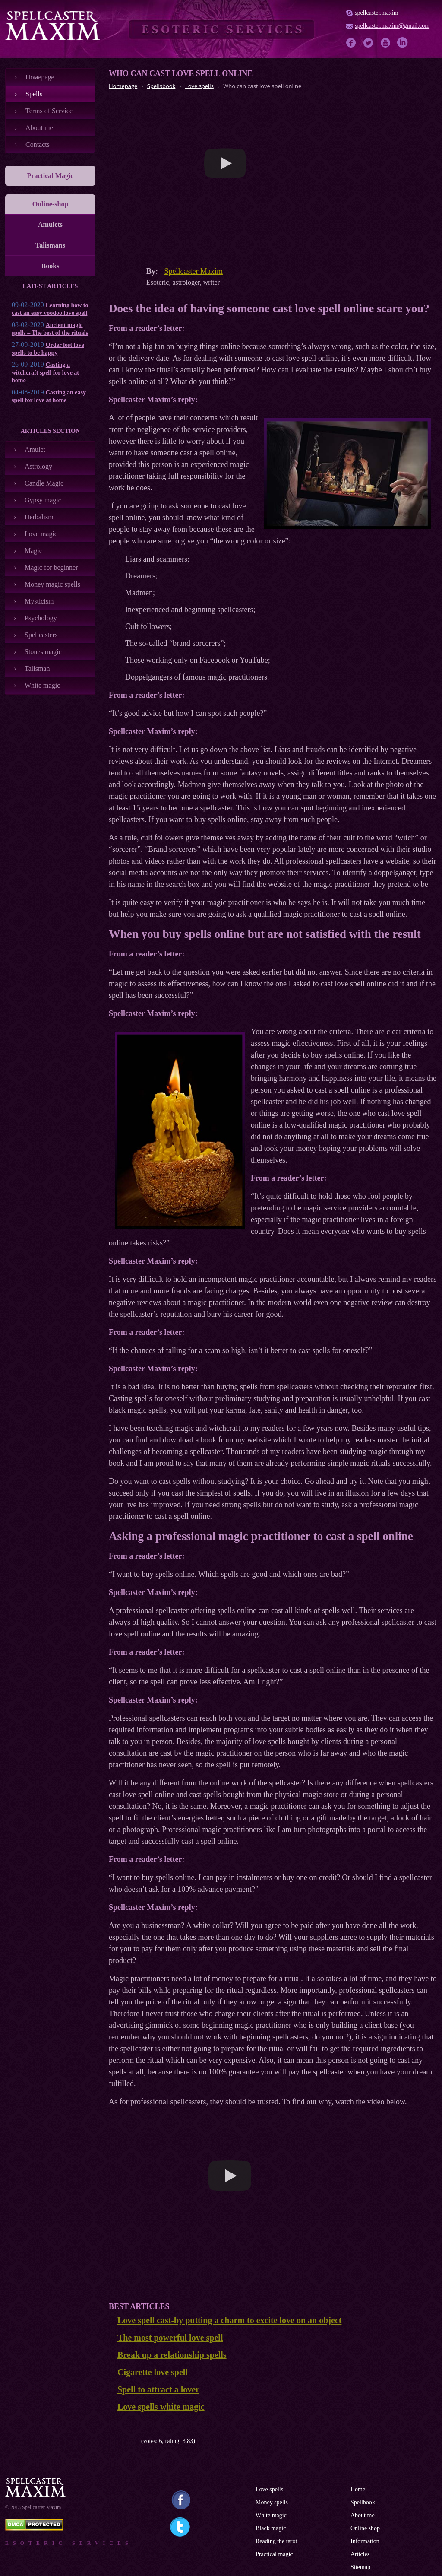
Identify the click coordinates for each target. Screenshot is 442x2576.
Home (357, 2489)
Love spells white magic (161, 2406)
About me (39, 127)
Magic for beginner (51, 567)
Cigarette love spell (152, 2372)
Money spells (272, 2502)
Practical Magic (50, 175)
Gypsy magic (43, 500)
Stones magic (43, 651)
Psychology (41, 618)
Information (364, 2541)
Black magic (271, 2528)
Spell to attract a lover (158, 2389)
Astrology (38, 466)
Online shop (365, 2528)
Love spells (269, 2489)
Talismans (50, 245)
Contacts (37, 144)
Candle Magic (44, 483)
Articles (359, 2554)
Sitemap (360, 2567)
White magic (42, 685)
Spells (33, 94)
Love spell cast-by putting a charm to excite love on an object (229, 2320)
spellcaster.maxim (376, 13)
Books (50, 266)
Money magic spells (52, 584)
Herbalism (39, 517)
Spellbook (362, 2502)
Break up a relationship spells (172, 2354)
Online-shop (50, 204)
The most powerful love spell (170, 2337)
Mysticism (39, 601)
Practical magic (274, 2554)
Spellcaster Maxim (193, 271)
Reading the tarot (276, 2541)
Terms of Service (49, 110)
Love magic (41, 533)
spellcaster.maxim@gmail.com (392, 25)
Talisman (37, 668)
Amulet (35, 449)
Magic (33, 550)
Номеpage (39, 77)
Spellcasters (41, 634)
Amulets (50, 224)
